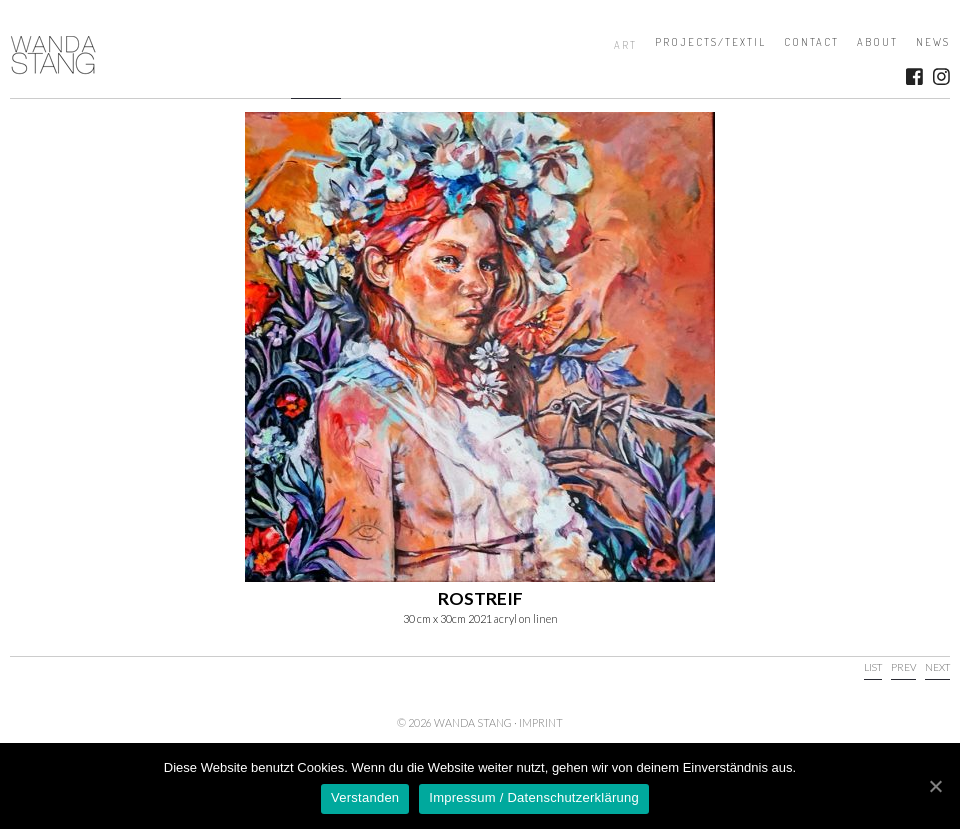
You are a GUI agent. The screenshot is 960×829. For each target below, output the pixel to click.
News (933, 42)
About (877, 42)
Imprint (541, 722)
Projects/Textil (710, 42)
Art (625, 45)
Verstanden (365, 797)
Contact (811, 42)
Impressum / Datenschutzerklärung (534, 797)
